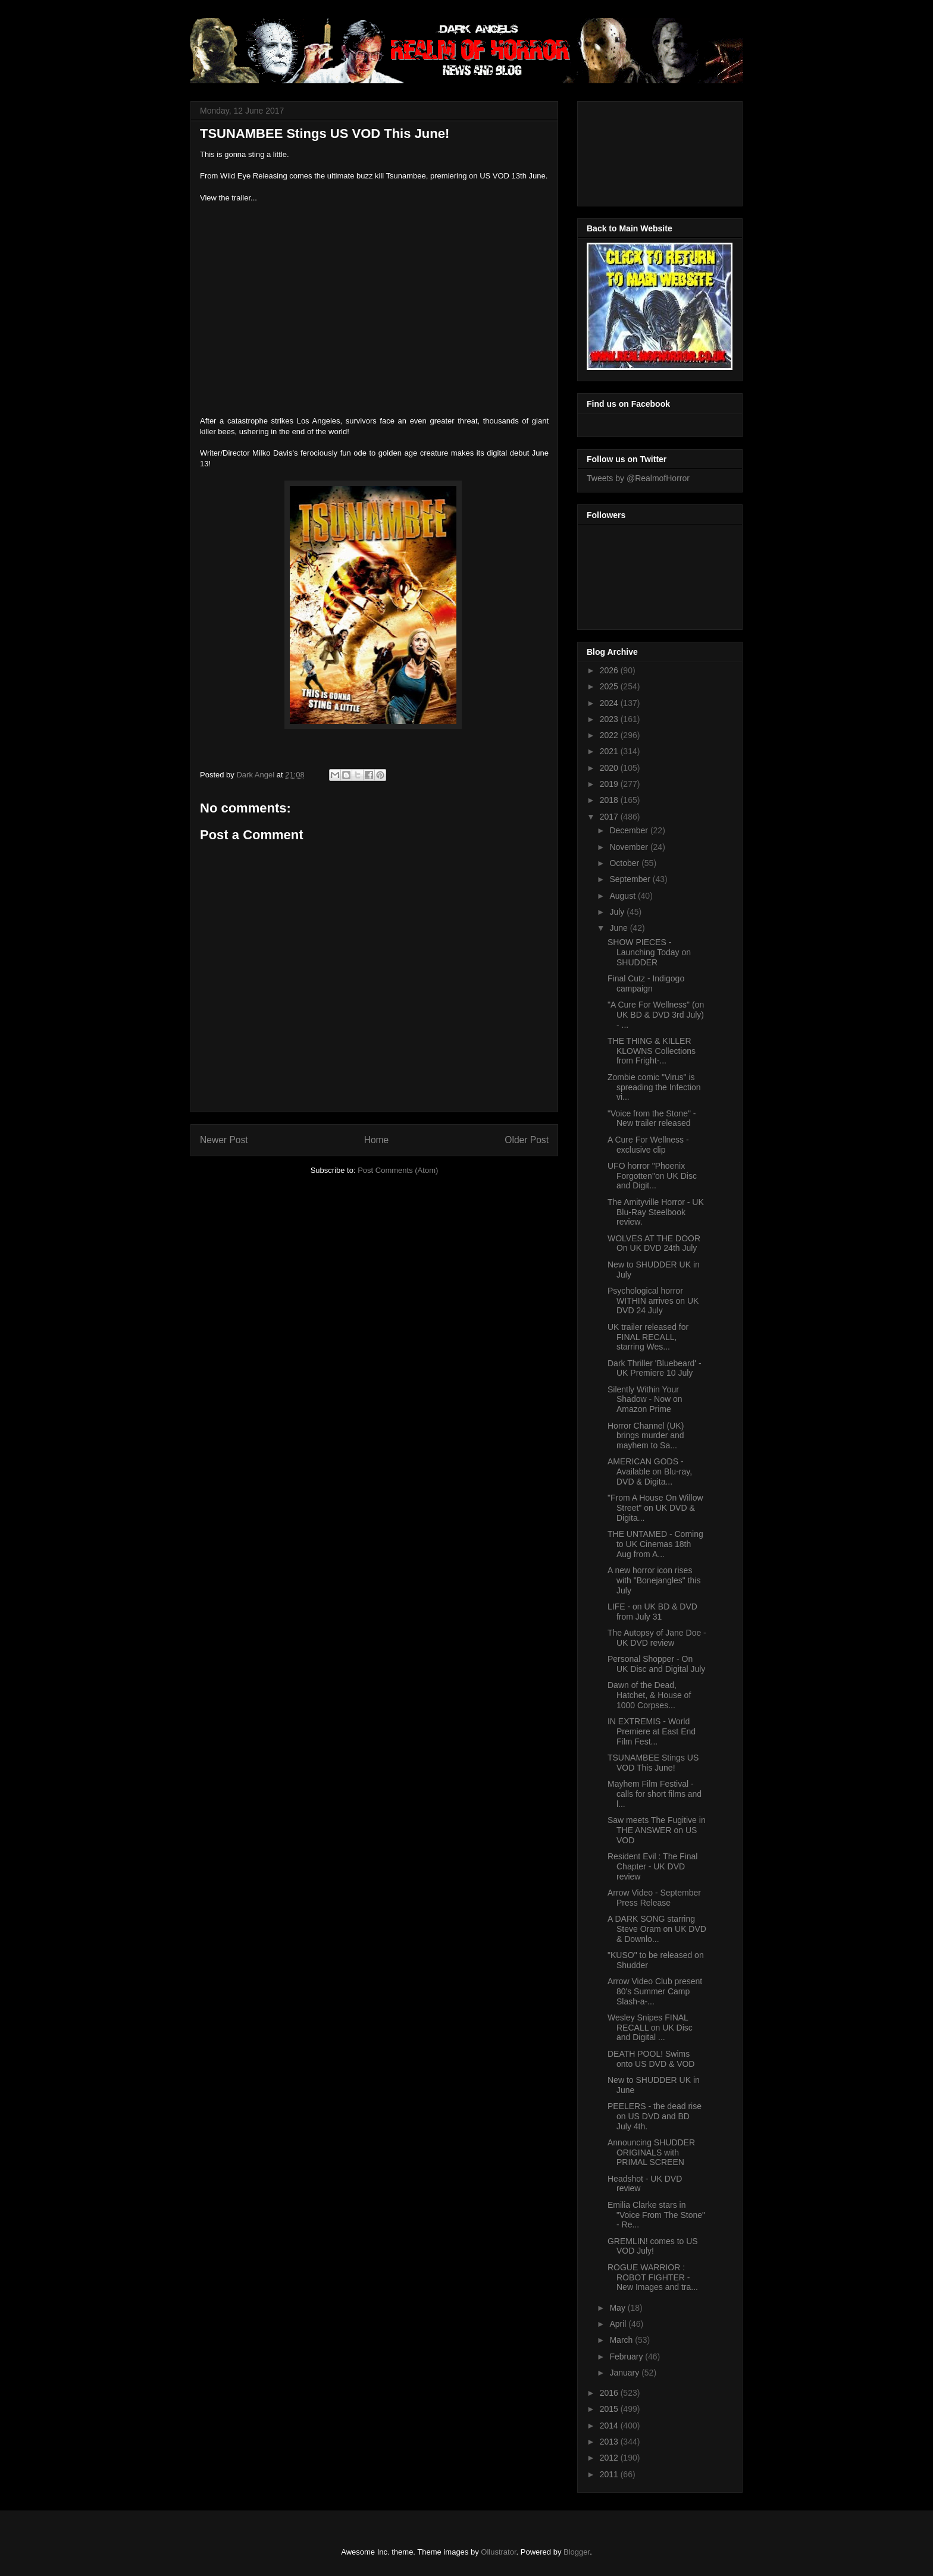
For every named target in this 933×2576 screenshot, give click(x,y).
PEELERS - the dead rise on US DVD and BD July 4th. (655, 2116)
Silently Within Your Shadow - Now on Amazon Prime (645, 1399)
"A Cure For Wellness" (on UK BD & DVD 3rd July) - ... (656, 1015)
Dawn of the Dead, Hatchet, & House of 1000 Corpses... (649, 1695)
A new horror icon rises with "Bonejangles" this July (654, 1580)
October (625, 863)
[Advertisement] (640, 150)
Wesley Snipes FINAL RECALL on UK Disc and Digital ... (650, 2027)
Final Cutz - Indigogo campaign (646, 983)
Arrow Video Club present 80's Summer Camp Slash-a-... (655, 1991)
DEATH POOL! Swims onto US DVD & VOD (651, 2059)
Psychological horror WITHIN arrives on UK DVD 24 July (653, 1301)
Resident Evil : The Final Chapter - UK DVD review (652, 1866)
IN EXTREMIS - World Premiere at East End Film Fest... (652, 1731)
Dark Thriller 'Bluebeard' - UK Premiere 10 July (655, 1368)
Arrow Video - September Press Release (654, 1897)
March (622, 2340)
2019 (610, 784)
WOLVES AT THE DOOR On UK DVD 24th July (654, 1243)
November (629, 847)
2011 (610, 2474)
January (625, 2372)
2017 (610, 816)
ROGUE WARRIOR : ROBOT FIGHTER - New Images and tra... (653, 2277)
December (629, 830)
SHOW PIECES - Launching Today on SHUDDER (649, 952)
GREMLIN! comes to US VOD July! (653, 2246)
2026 (610, 670)
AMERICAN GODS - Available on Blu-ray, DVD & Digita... (650, 1471)
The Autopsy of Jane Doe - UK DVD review (657, 1638)
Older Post (527, 1140)
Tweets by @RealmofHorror (638, 478)
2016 (610, 2393)
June (619, 928)
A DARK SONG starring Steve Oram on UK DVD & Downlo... (657, 1929)
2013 (610, 2441)
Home (376, 1140)
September (630, 879)
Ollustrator (498, 2551)
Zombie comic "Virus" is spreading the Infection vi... (654, 1087)
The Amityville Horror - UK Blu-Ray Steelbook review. (656, 1212)
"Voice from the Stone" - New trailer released (652, 1118)
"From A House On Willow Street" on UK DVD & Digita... (655, 1508)
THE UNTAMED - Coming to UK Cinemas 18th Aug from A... (655, 1544)
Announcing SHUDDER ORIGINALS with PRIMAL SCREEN (651, 2152)
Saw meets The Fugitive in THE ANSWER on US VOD (657, 1830)
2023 (610, 719)
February (627, 2356)
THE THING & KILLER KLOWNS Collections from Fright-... (652, 1051)
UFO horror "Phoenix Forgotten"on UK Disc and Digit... (652, 1176)
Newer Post (224, 1140)
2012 (610, 2457)
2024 (610, 703)
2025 (610, 686)
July (618, 912)
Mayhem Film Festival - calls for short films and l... (655, 1794)
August (623, 895)
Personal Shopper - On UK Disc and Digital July (656, 1664)
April (618, 2324)
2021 (610, 751)
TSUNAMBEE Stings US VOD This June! (653, 1762)
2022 (610, 735)
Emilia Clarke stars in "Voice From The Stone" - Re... (656, 2215)
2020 (610, 768)
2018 (610, 800)
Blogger (576, 2551)
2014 (610, 2425)
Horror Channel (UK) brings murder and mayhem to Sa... (646, 1436)
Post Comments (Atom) (398, 1170)
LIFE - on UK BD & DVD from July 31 (652, 1611)
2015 (610, 2409)
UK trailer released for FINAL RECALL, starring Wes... (648, 1337)
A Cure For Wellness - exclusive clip (648, 1144)
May (618, 2308)
